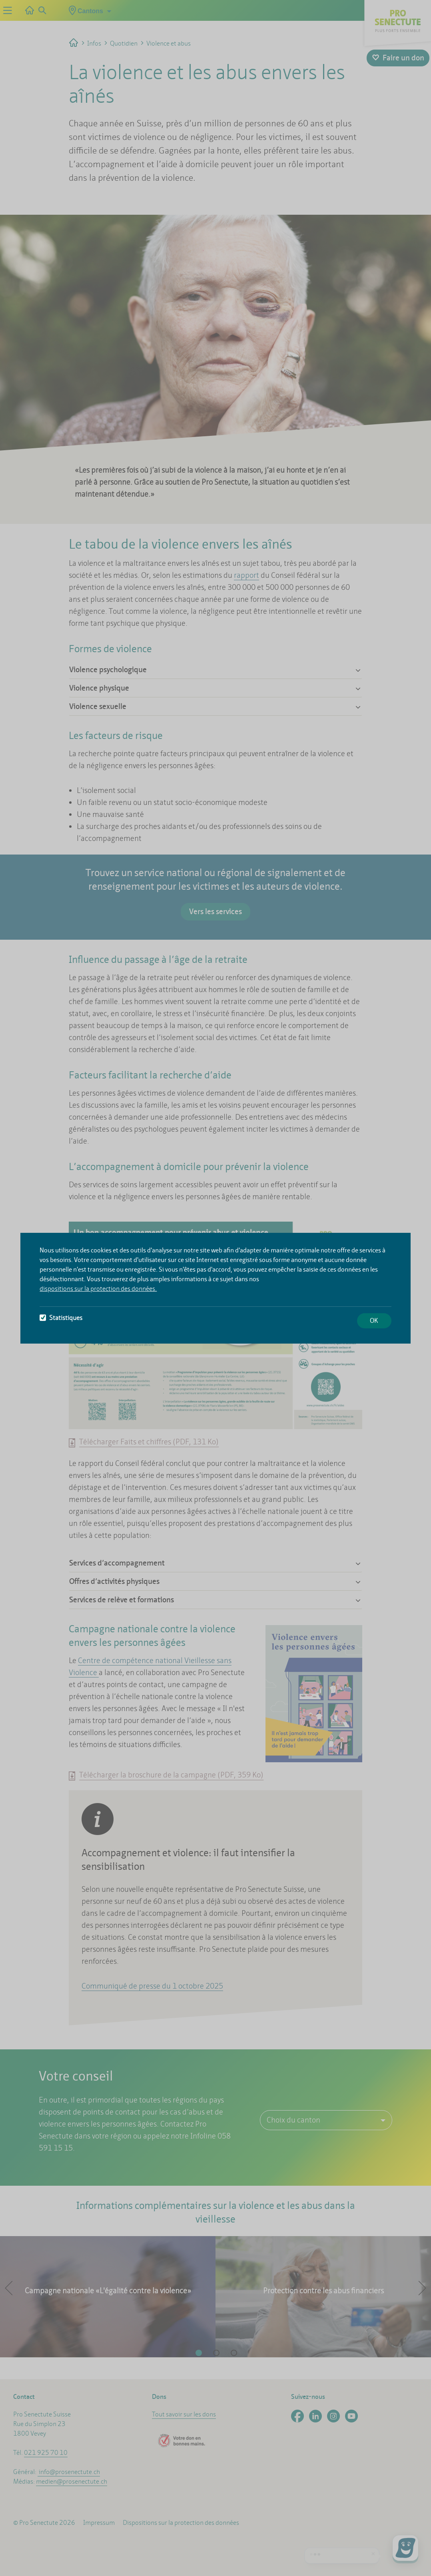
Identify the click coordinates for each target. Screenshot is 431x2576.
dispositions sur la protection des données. (98, 1288)
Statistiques (61, 1318)
